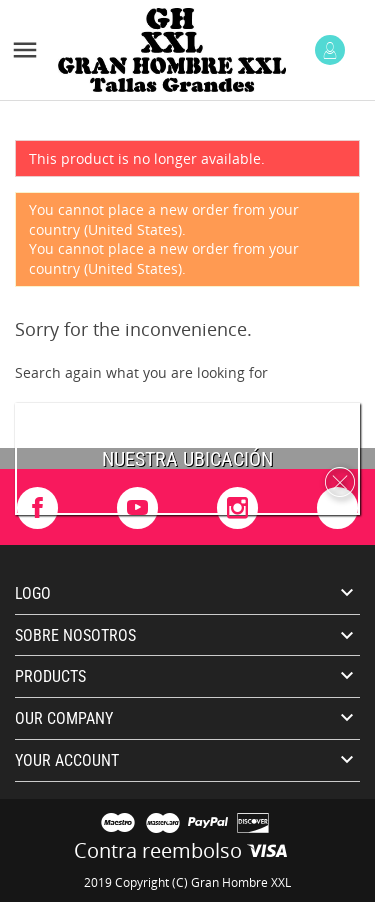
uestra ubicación (193, 459)
